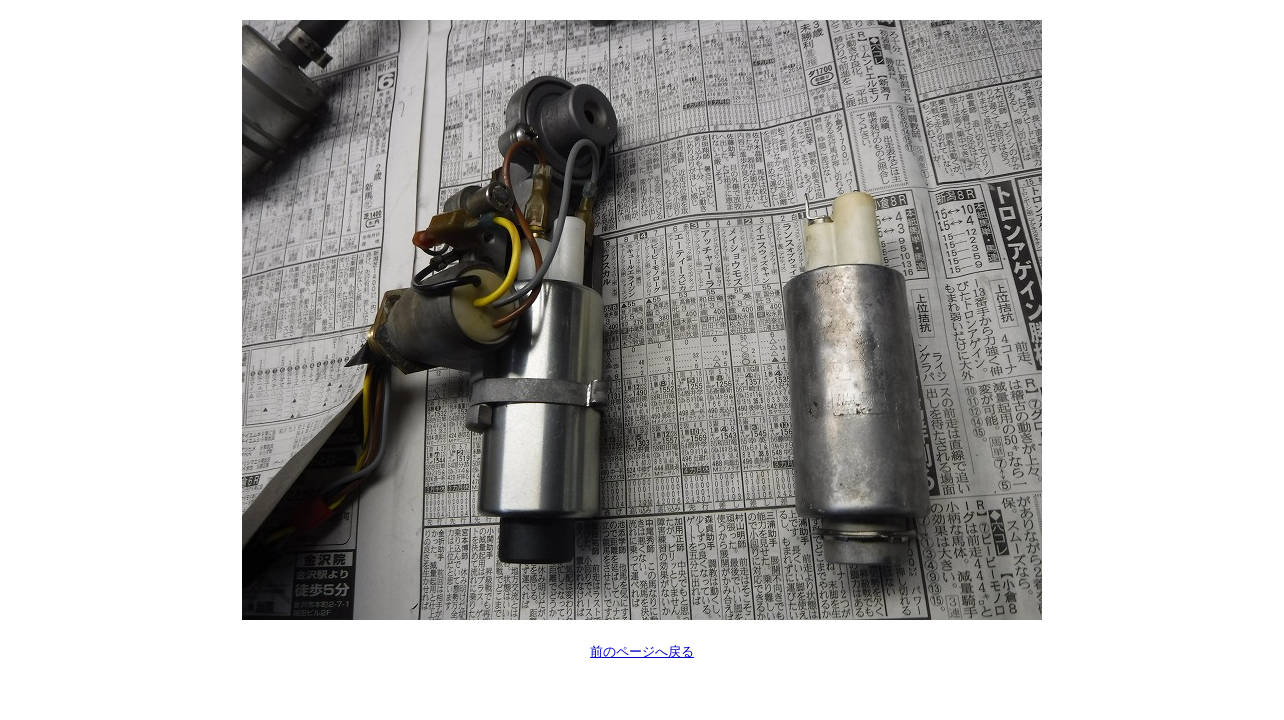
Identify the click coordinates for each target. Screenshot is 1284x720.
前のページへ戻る (642, 651)
